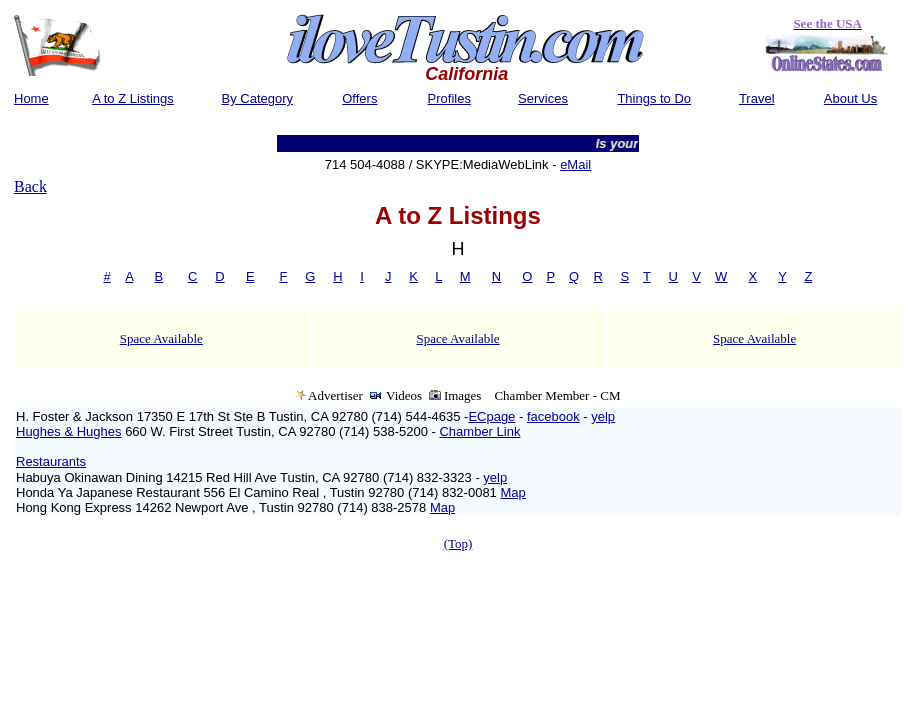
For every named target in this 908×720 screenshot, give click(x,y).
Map (512, 492)
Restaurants (51, 461)
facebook (553, 416)
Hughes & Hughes (69, 431)
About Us (850, 98)
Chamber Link (479, 431)
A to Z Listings (133, 98)
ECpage (491, 416)
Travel (757, 98)
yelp (603, 416)
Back (30, 186)
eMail (575, 164)
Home (31, 98)
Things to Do (654, 98)
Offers (359, 98)
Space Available (161, 338)
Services (543, 98)
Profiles (449, 98)
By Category (258, 98)
